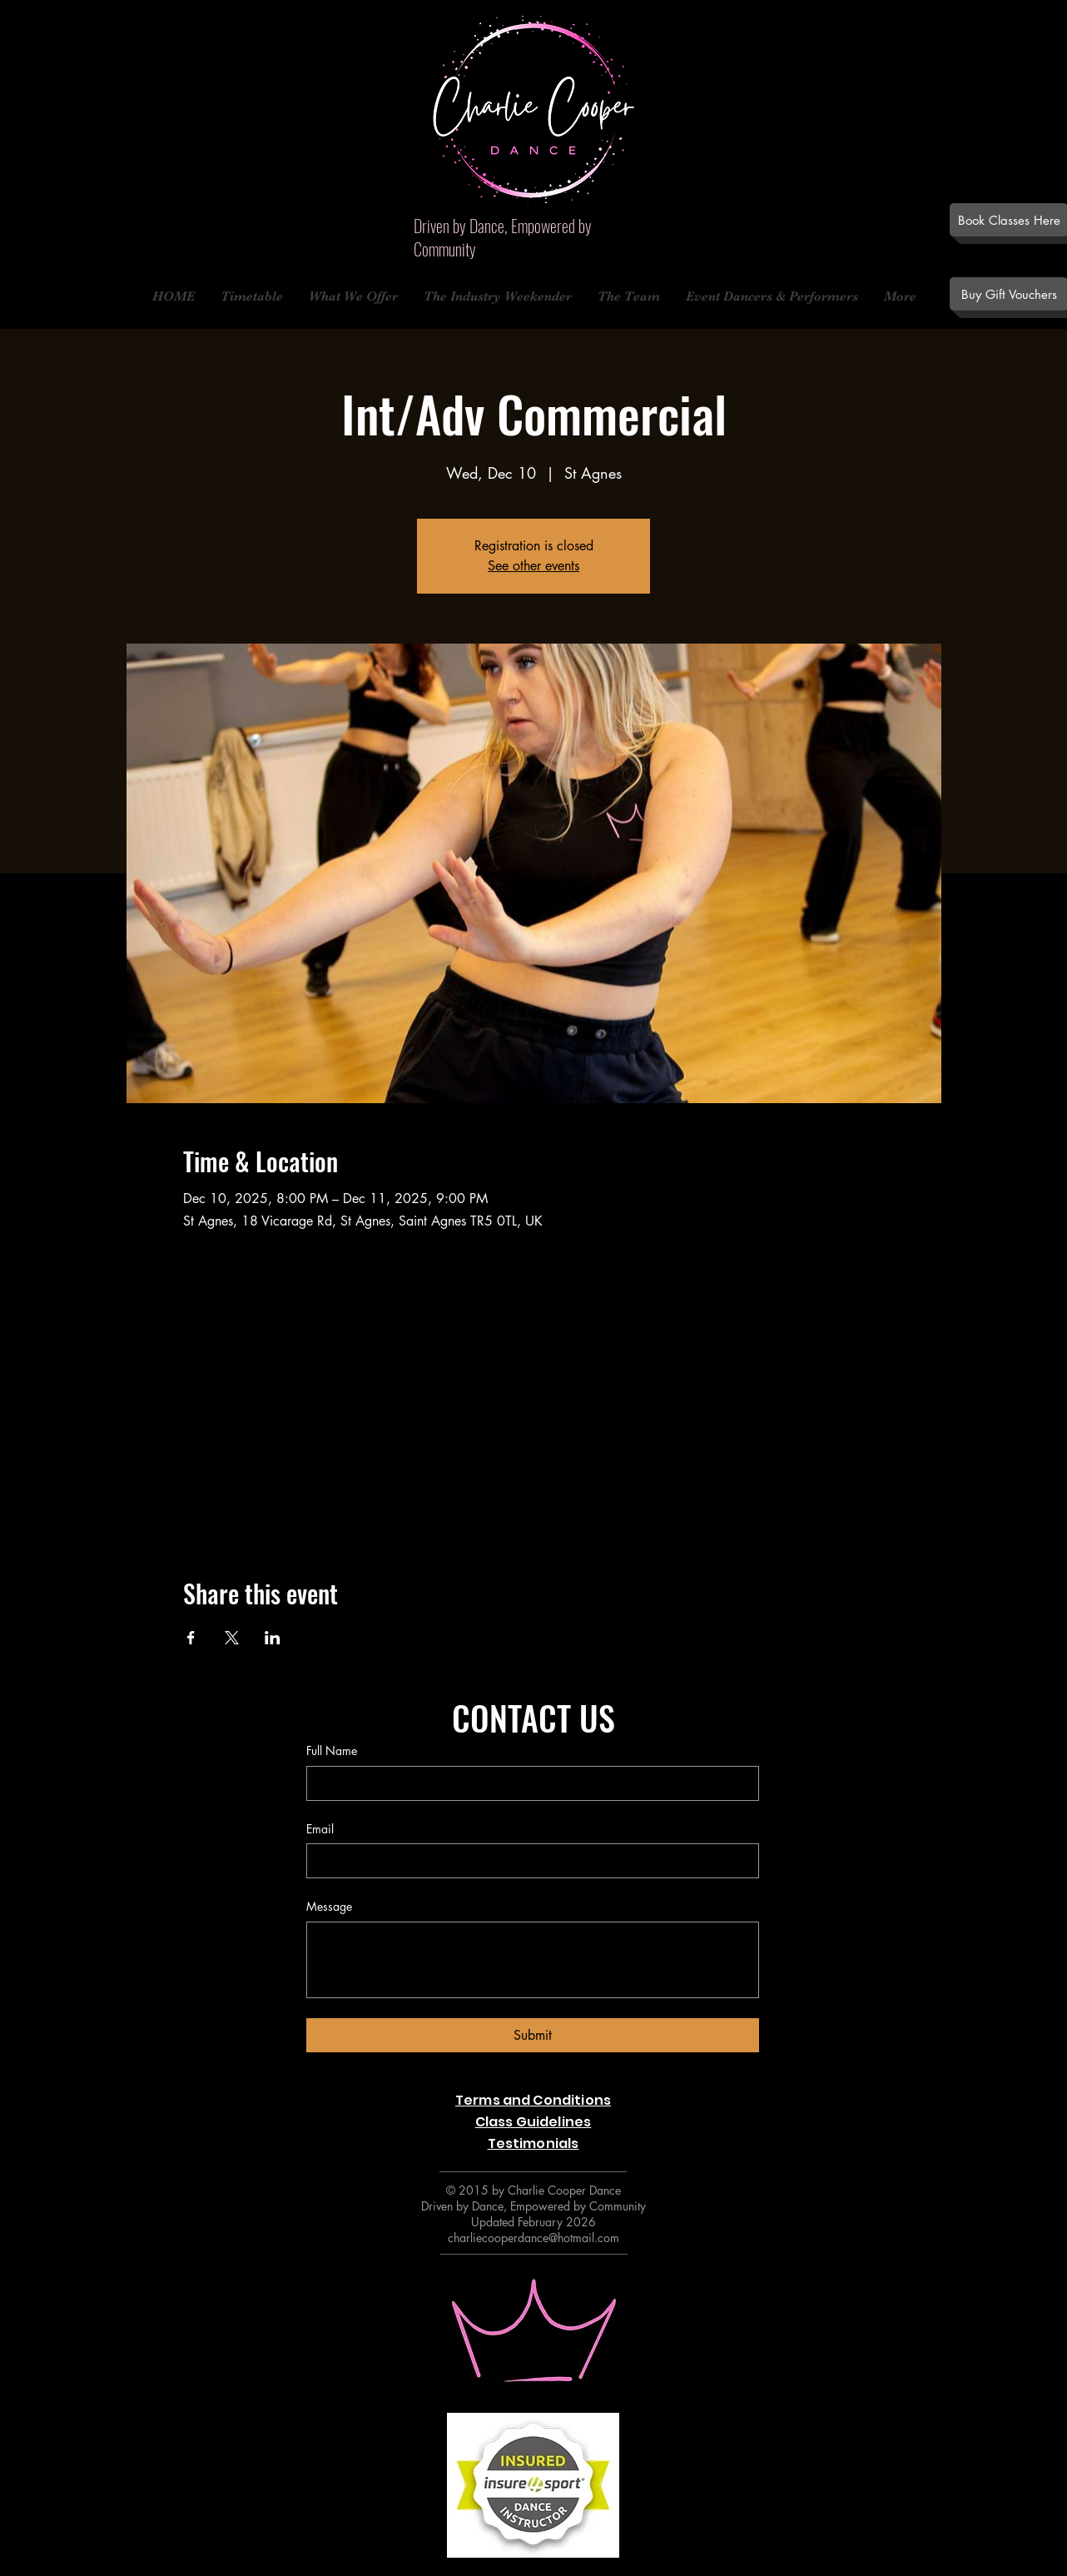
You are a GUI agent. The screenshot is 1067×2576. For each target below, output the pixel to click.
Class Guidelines (533, 2121)
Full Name (331, 1750)
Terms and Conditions (533, 2100)
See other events (533, 565)
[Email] (527, 1860)
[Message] (532, 1960)
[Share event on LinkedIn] (272, 1637)
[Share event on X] (232, 1637)
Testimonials (533, 2143)
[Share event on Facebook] (191, 1637)
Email (320, 1829)
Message (329, 1906)
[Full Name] (527, 1783)
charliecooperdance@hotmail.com (533, 2237)
